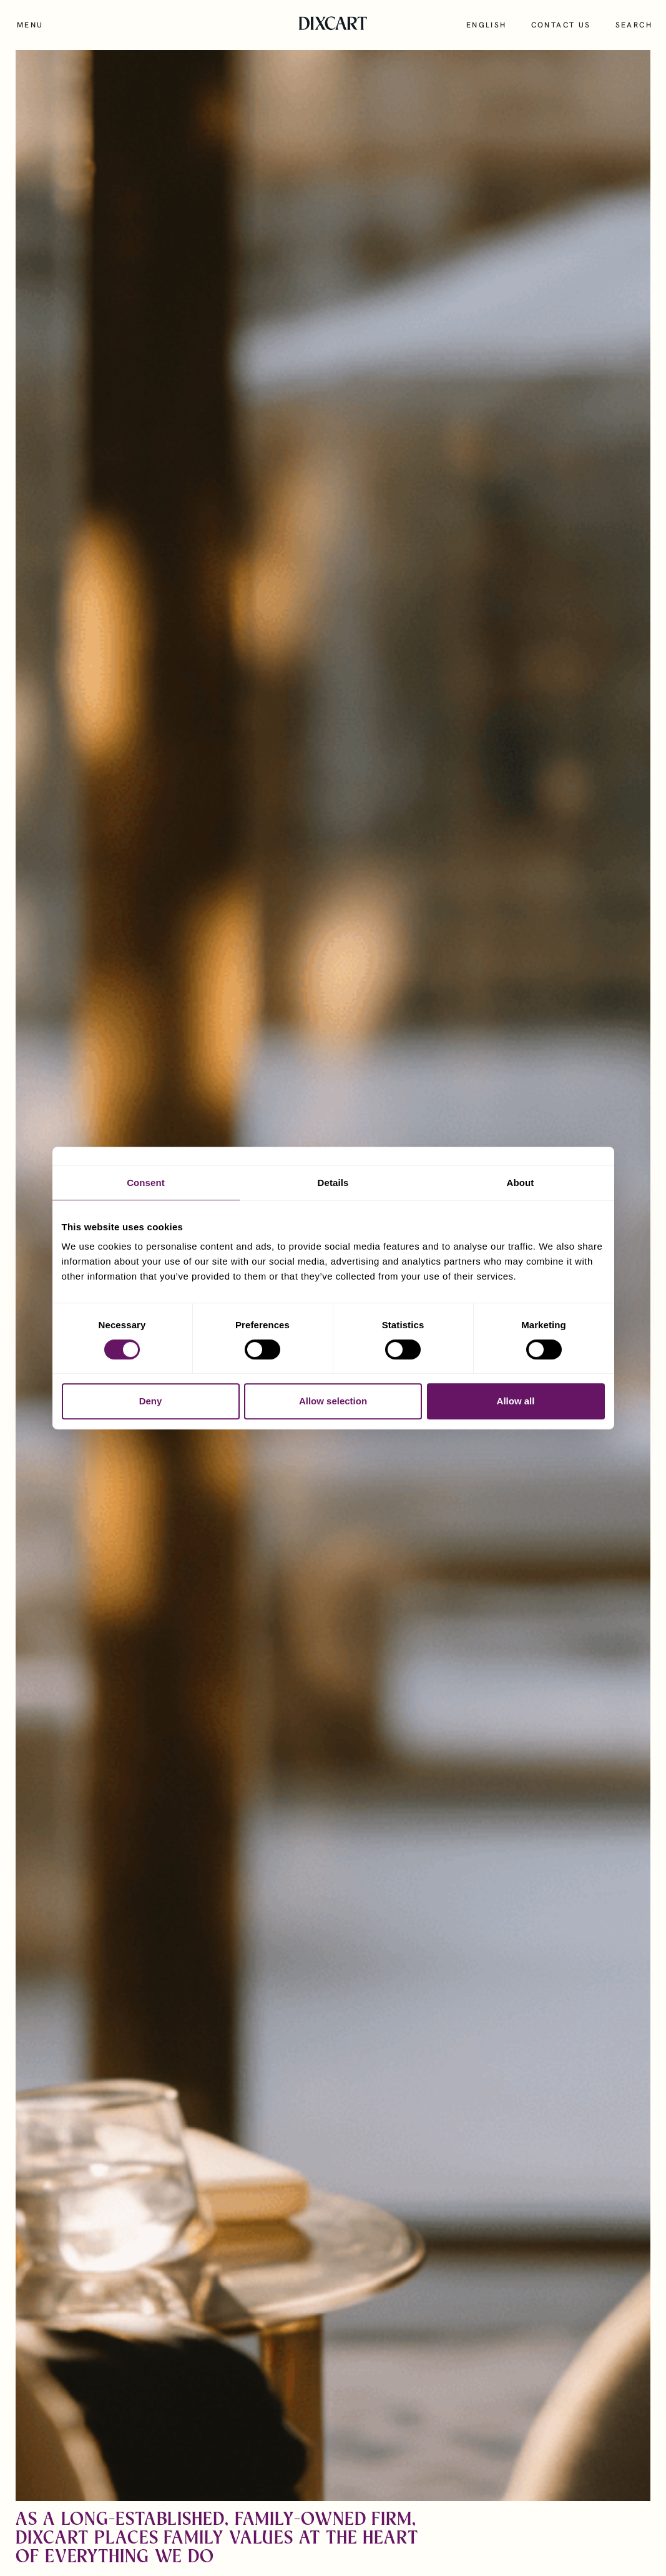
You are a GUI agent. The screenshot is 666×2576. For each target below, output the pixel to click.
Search (633, 25)
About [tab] (520, 1182)
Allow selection (333, 1401)
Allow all (516, 1401)
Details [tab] (333, 1182)
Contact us (561, 25)
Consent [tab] (146, 1182)
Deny (150, 1401)
